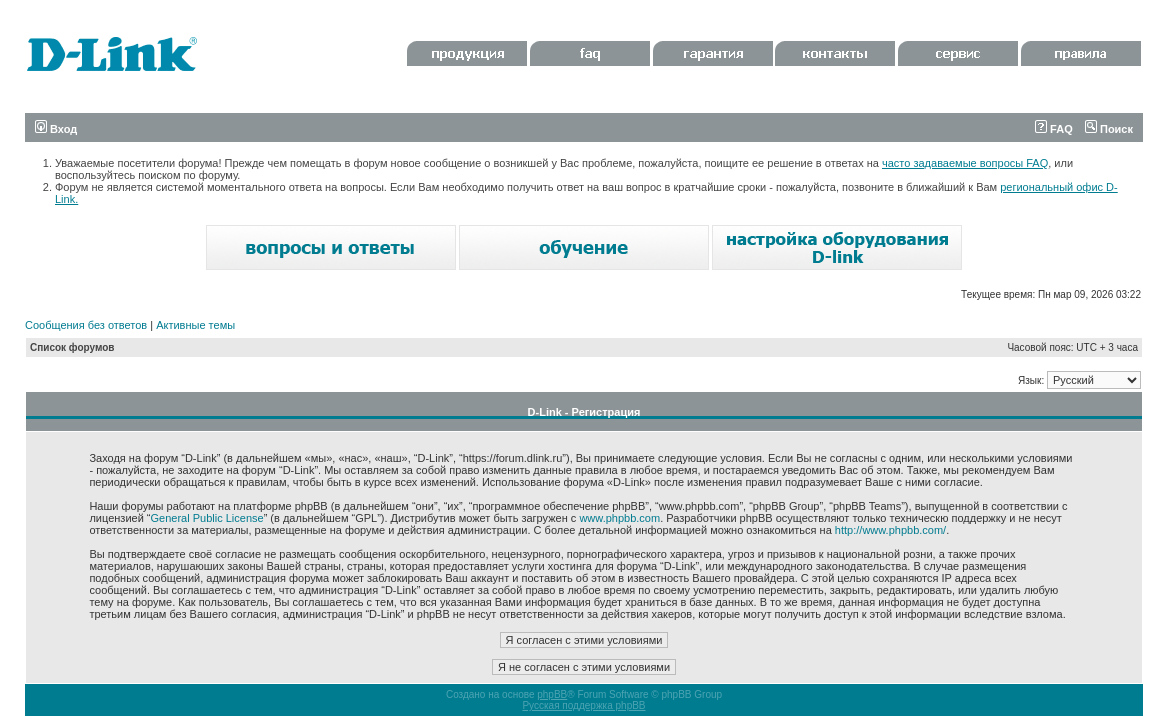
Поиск (1109, 129)
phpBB (552, 694)
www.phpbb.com (619, 518)
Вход (56, 129)
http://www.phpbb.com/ (890, 530)
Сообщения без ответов (86, 325)
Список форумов (72, 347)
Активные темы (195, 325)
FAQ (1054, 129)
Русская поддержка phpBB (583, 705)
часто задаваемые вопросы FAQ (965, 163)
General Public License (207, 518)
